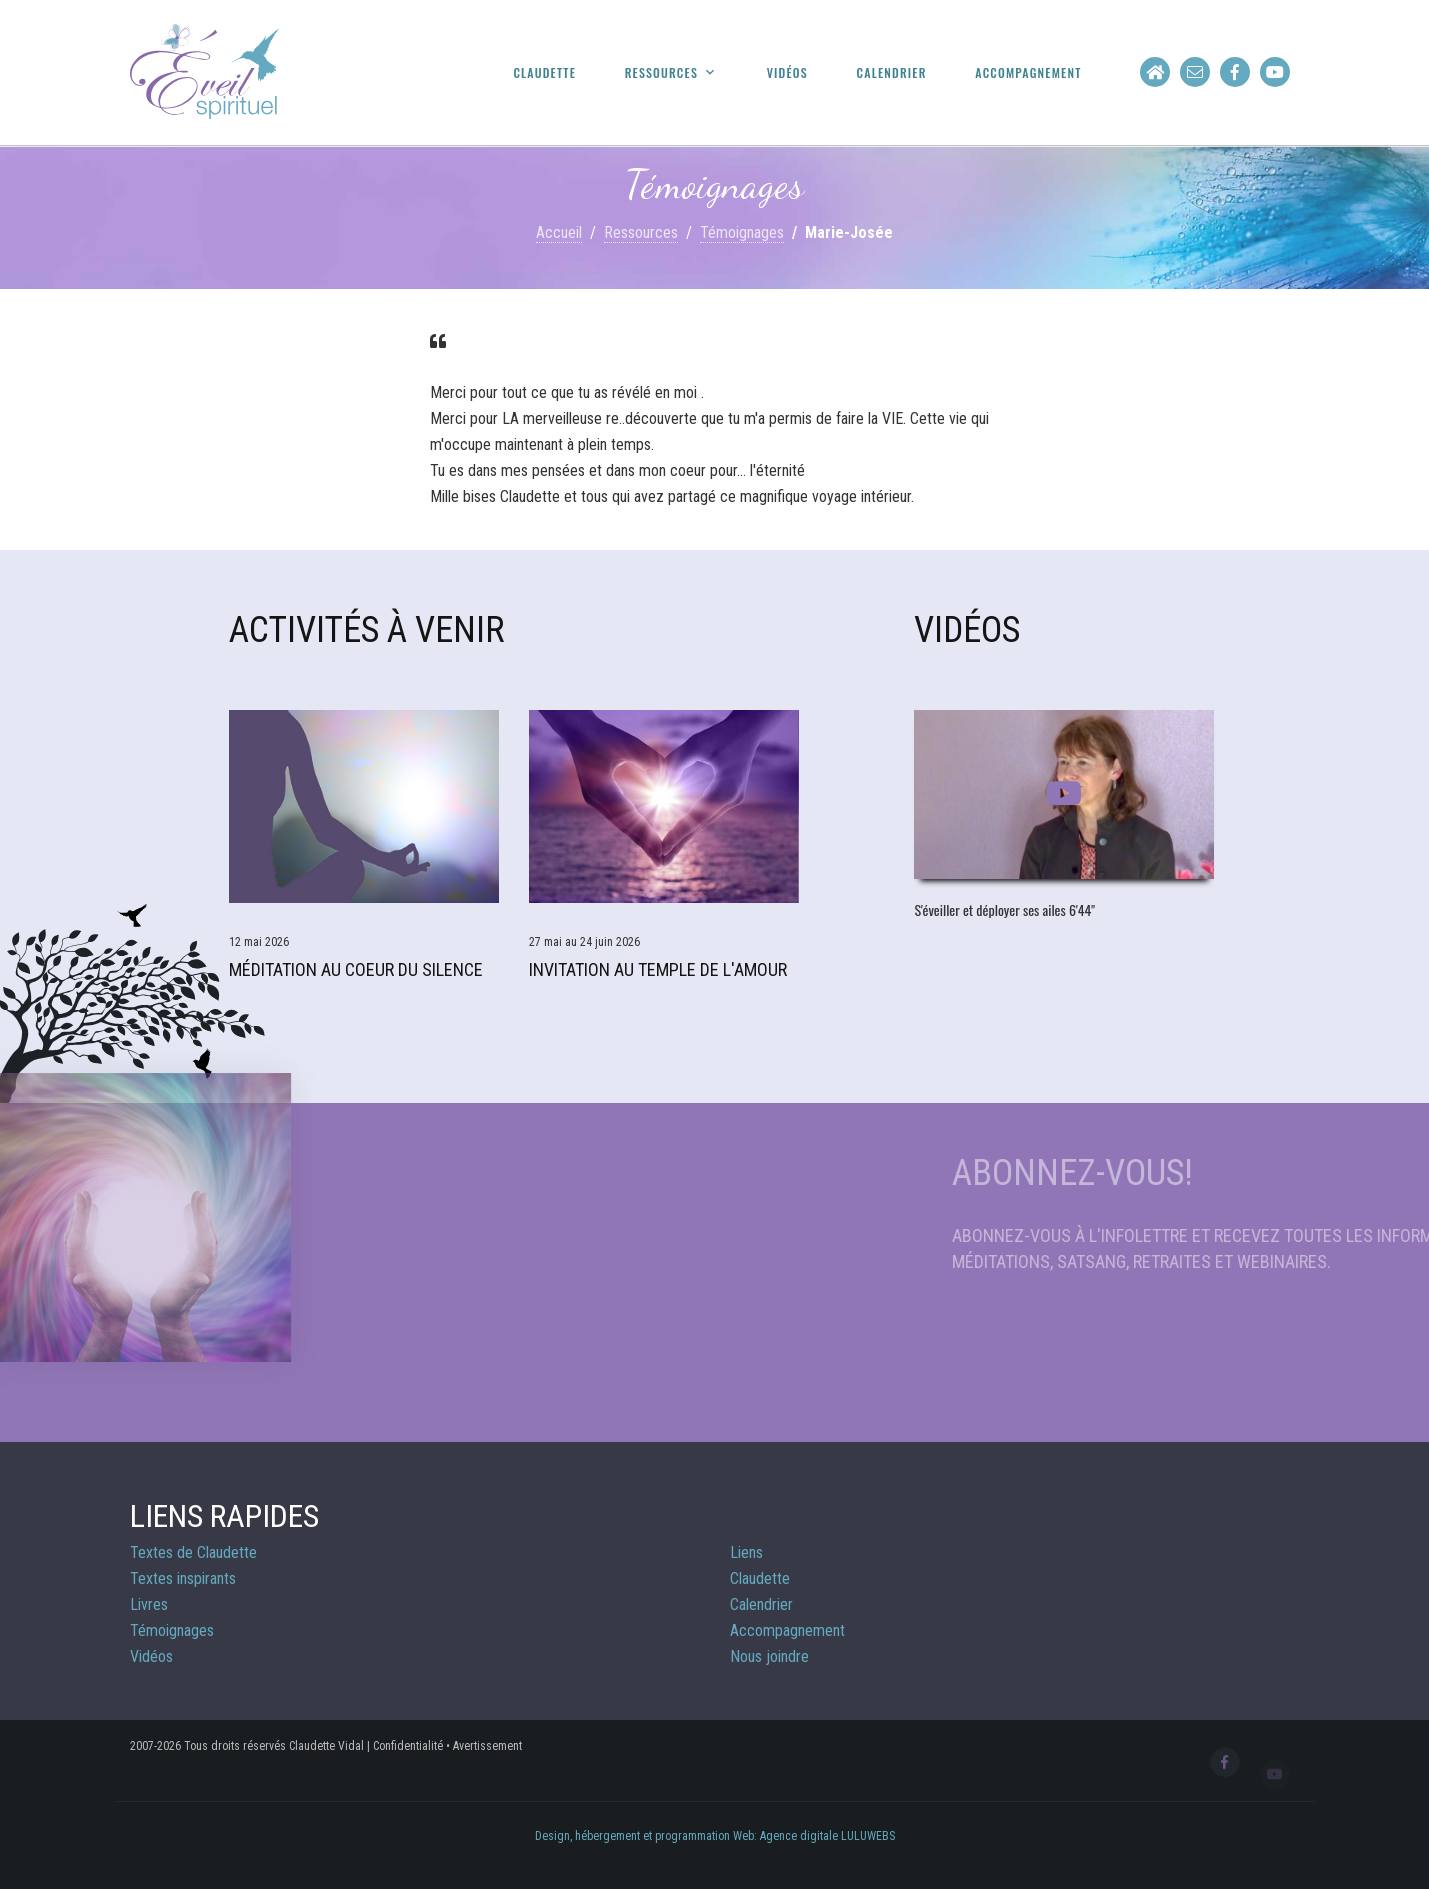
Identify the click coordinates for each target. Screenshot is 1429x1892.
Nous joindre (769, 1656)
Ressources (661, 73)
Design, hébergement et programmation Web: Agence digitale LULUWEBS (715, 1836)
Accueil (559, 232)
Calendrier (892, 73)
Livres (149, 1604)
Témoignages (742, 232)
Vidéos (787, 73)
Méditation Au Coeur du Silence (356, 969)
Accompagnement (1028, 73)
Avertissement (487, 1746)
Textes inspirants (183, 1578)
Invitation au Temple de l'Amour (658, 969)
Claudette (544, 73)
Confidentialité (408, 1746)
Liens (746, 1552)
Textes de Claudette (193, 1552)
